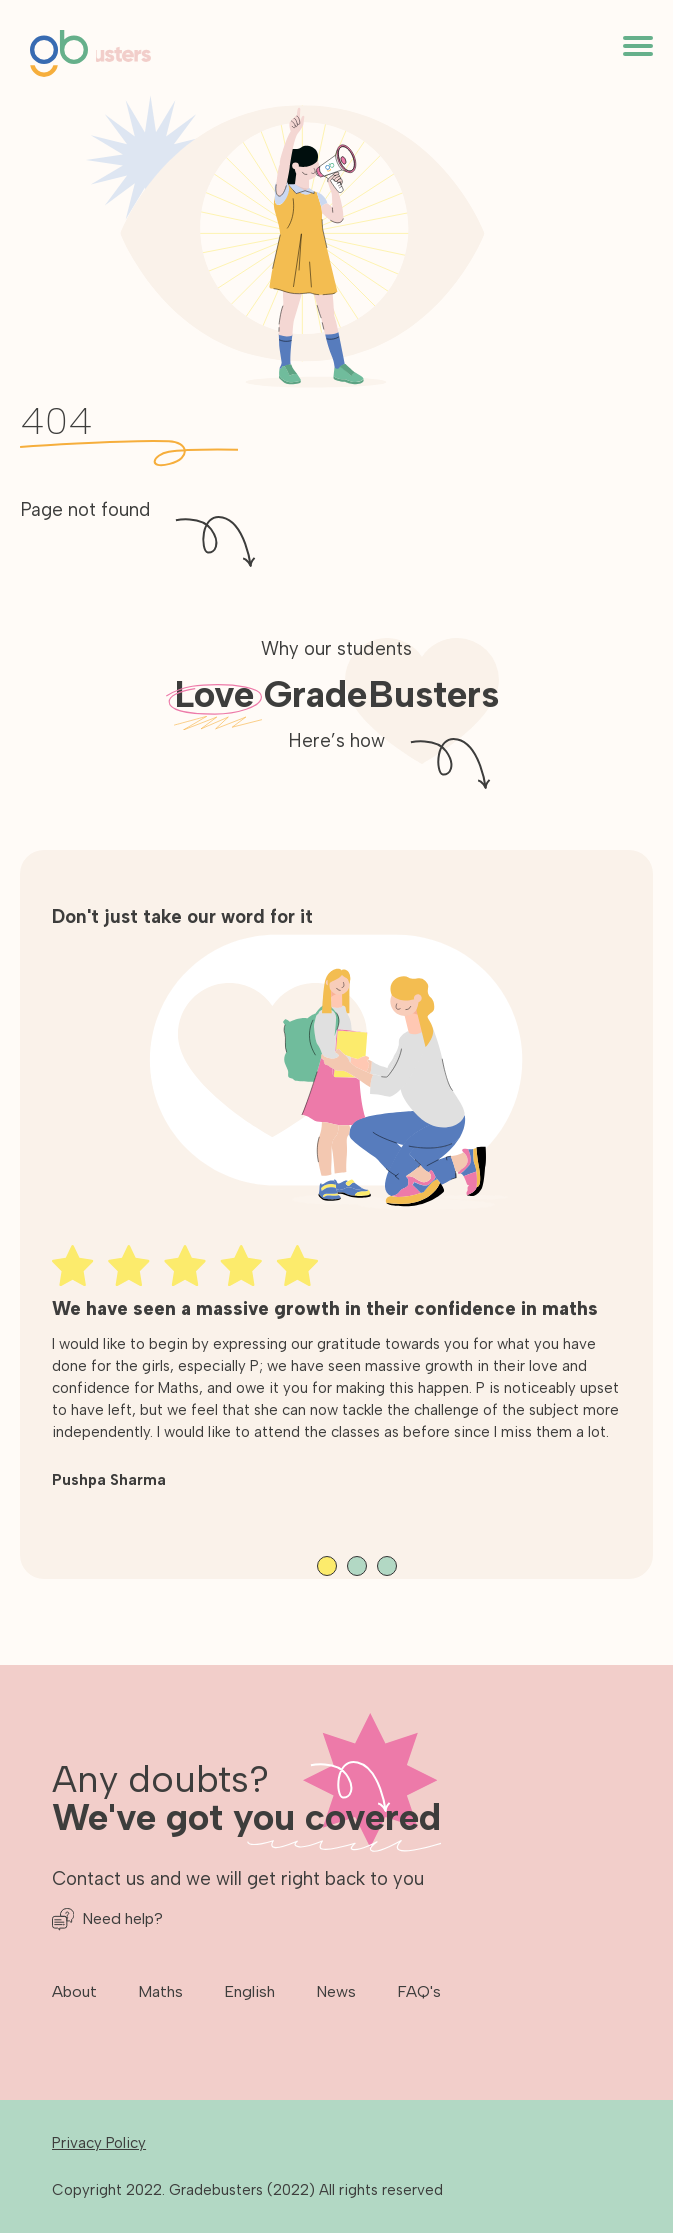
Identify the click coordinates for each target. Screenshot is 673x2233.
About (74, 1991)
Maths (160, 1991)
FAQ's (419, 1991)
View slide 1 (327, 1566)
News (336, 1991)
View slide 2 (357, 1566)
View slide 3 (387, 1566)
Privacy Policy (99, 2143)
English (249, 1991)
